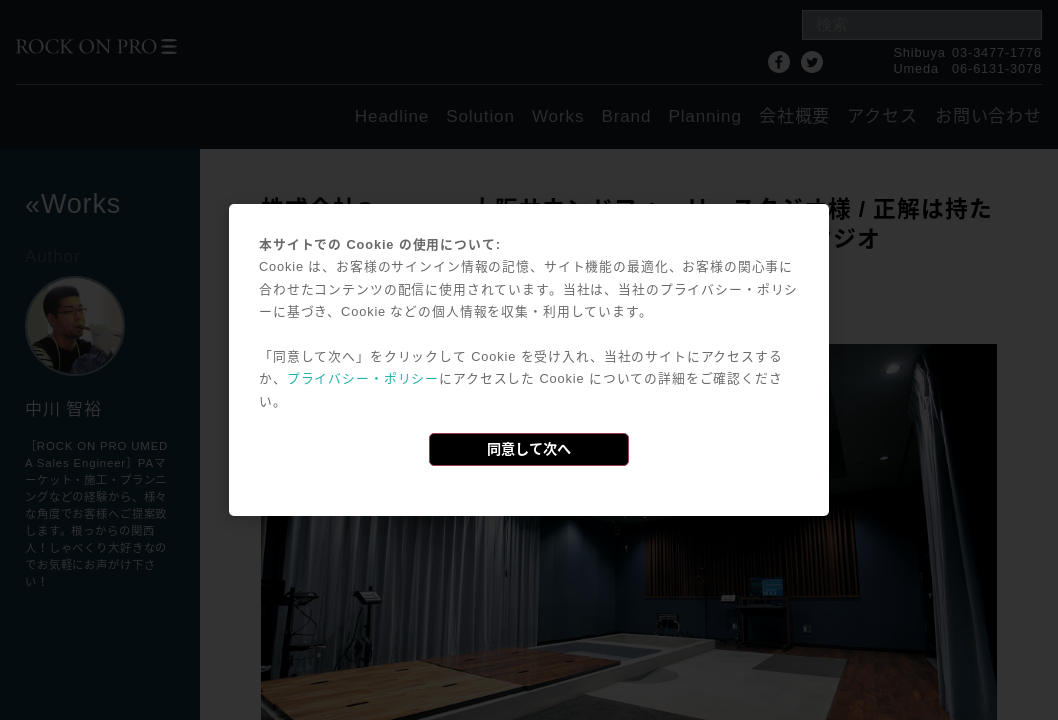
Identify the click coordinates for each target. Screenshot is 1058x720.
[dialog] (529, 360)
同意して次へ (529, 449)
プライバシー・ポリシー (363, 378)
